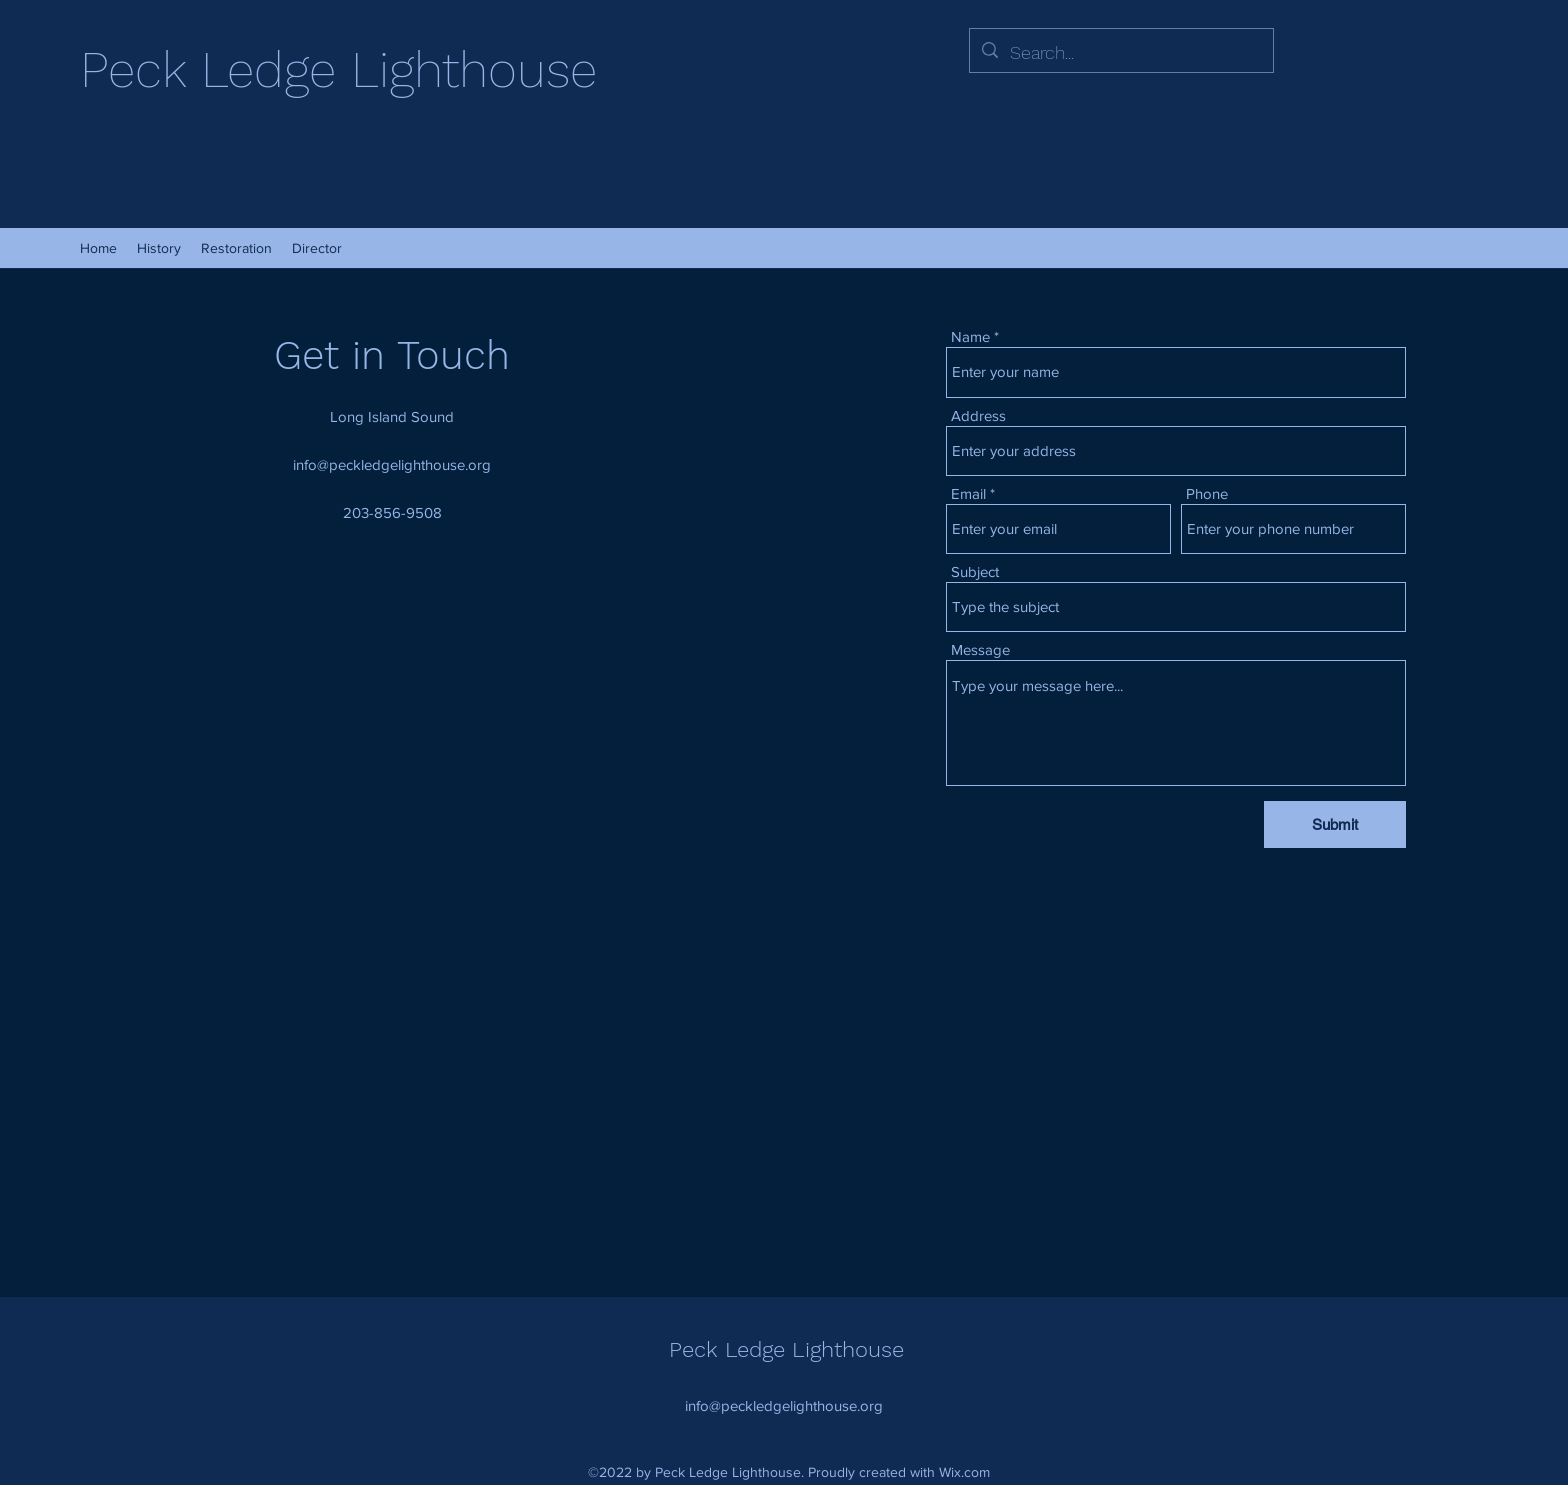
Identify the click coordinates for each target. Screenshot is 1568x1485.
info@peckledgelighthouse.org (392, 464)
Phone (1207, 493)
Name (970, 336)
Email (968, 493)
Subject (975, 571)
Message (980, 649)
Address (978, 415)
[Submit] (1335, 824)
